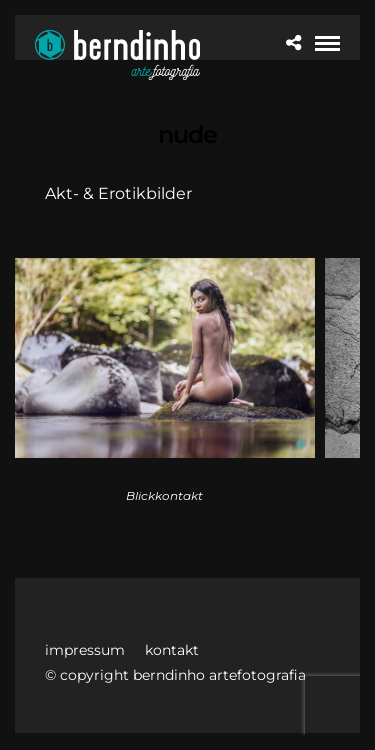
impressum (85, 650)
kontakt (172, 650)
